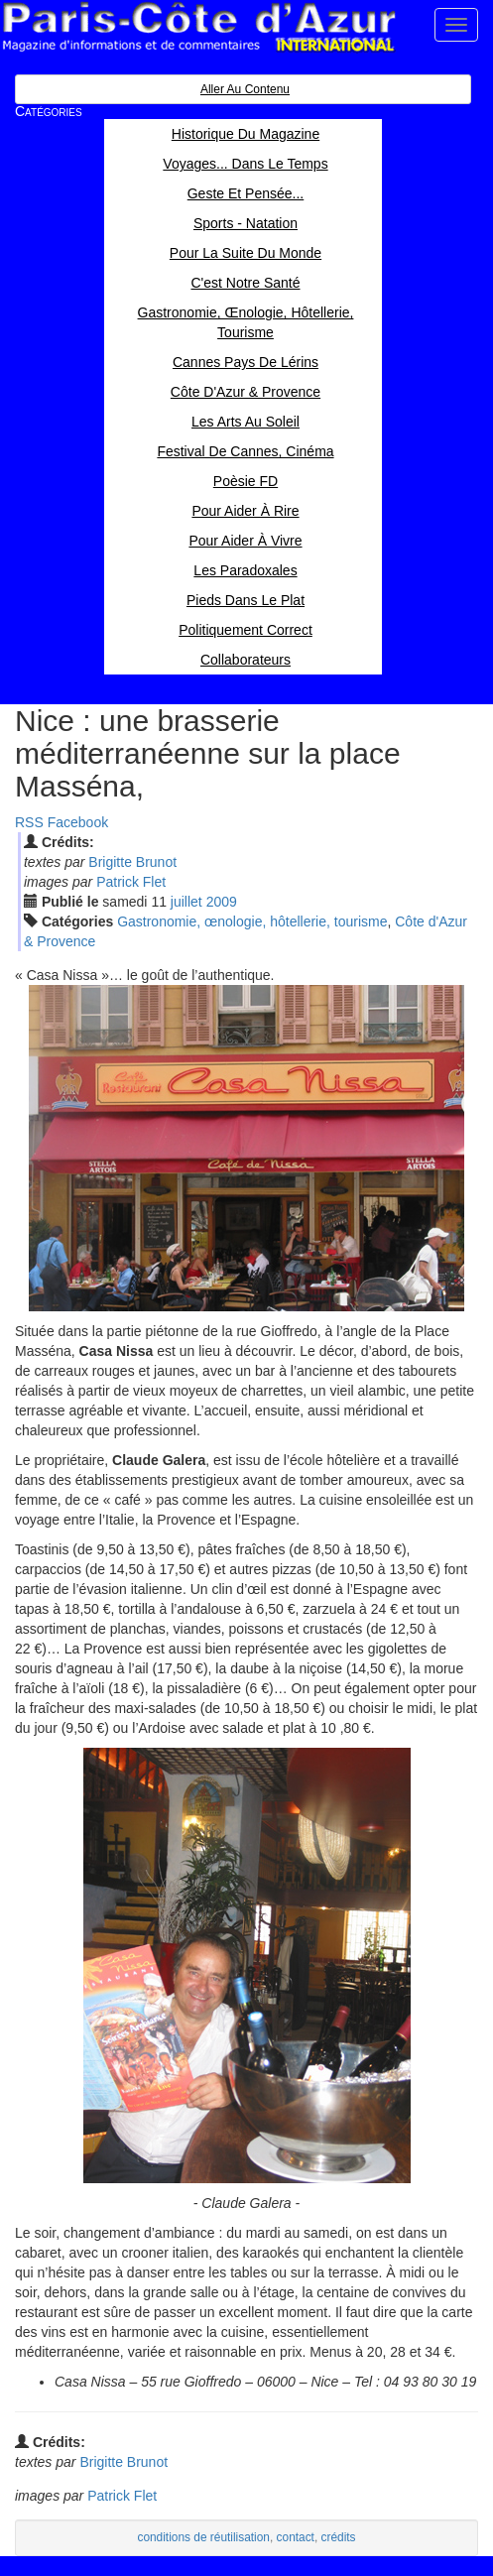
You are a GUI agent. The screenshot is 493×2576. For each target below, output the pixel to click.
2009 (221, 902)
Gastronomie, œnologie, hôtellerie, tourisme (252, 921)
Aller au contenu (245, 89)
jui (186, 902)
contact (295, 2537)
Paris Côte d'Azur (198, 27)
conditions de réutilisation (203, 2537)
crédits (338, 2537)
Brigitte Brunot (132, 862)
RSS (29, 822)
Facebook (78, 822)
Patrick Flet (131, 882)
